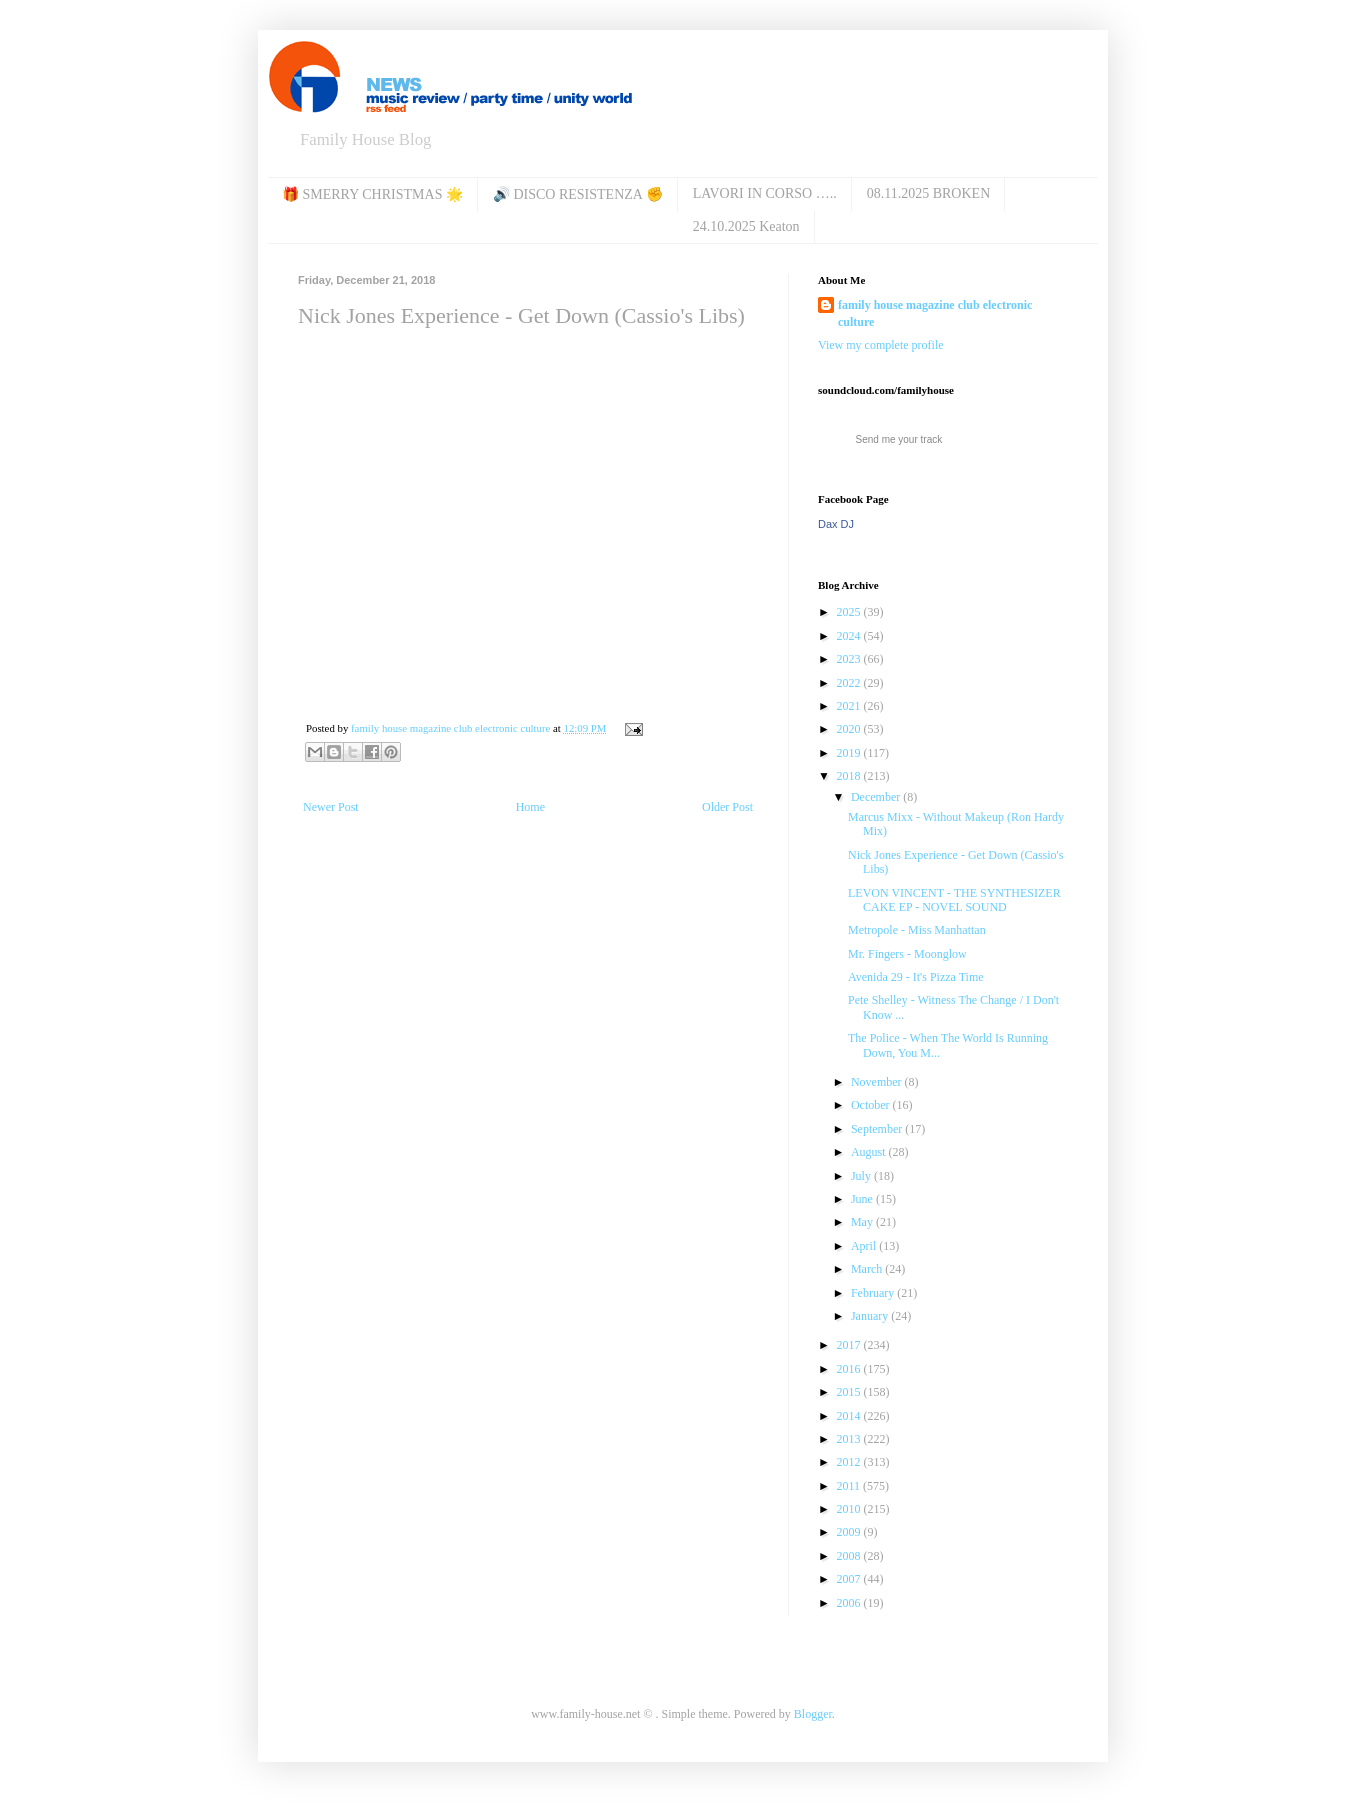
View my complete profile (881, 345)
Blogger (813, 1714)
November (878, 1082)
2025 (850, 612)
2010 (850, 1509)
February (874, 1293)
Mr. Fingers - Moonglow (907, 954)
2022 (850, 683)
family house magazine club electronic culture (935, 313)
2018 (850, 776)
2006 (850, 1603)
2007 (850, 1579)
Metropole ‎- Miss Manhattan (917, 930)
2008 (850, 1556)
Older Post (727, 807)
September (878, 1129)
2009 (850, 1532)
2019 (850, 753)
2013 (850, 1439)
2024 (850, 636)
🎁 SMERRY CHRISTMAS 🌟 (372, 194)
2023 (850, 659)
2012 (850, 1462)
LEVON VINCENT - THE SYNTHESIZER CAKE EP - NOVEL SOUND (954, 900)
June (863, 1199)
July (862, 1176)
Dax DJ (836, 524)
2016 (850, 1369)
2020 (850, 729)
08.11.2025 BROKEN (929, 193)
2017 (850, 1345)
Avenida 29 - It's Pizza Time (916, 977)
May (863, 1222)
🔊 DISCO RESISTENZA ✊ (578, 194)
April (865, 1246)
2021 (850, 706)
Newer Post (331, 807)
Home (530, 807)
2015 (850, 1392)
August (870, 1152)
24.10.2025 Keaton (746, 226)
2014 (850, 1416)
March (868, 1269)
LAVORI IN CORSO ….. (765, 193)
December (877, 797)
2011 (850, 1486)
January (871, 1316)
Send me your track (899, 439)
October (872, 1105)
